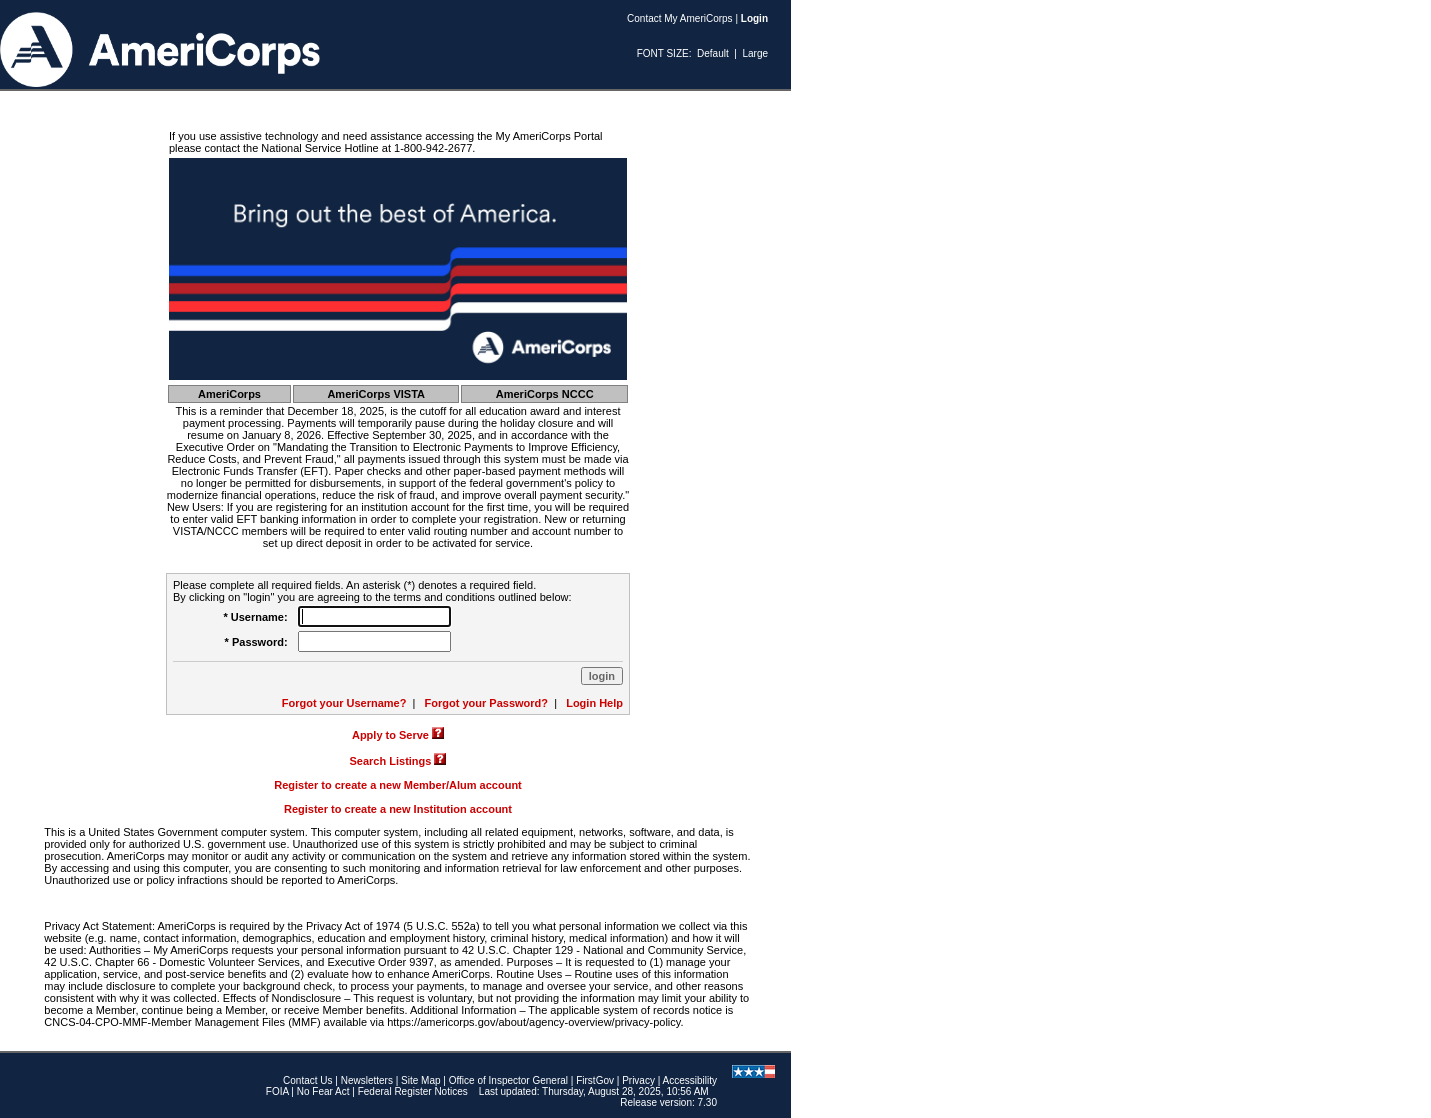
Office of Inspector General (508, 1080)
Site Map (420, 1080)
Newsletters (367, 1080)
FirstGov (595, 1080)
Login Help (594, 703)
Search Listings (391, 761)
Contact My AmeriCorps (680, 18)
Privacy (638, 1080)
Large (755, 53)
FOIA (277, 1091)
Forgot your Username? (344, 703)
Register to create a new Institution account (398, 809)
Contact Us (307, 1080)
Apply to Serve (390, 735)
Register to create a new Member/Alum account (398, 785)
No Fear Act (323, 1091)
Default (713, 53)
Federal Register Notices (413, 1091)
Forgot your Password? (486, 703)
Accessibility (690, 1080)
